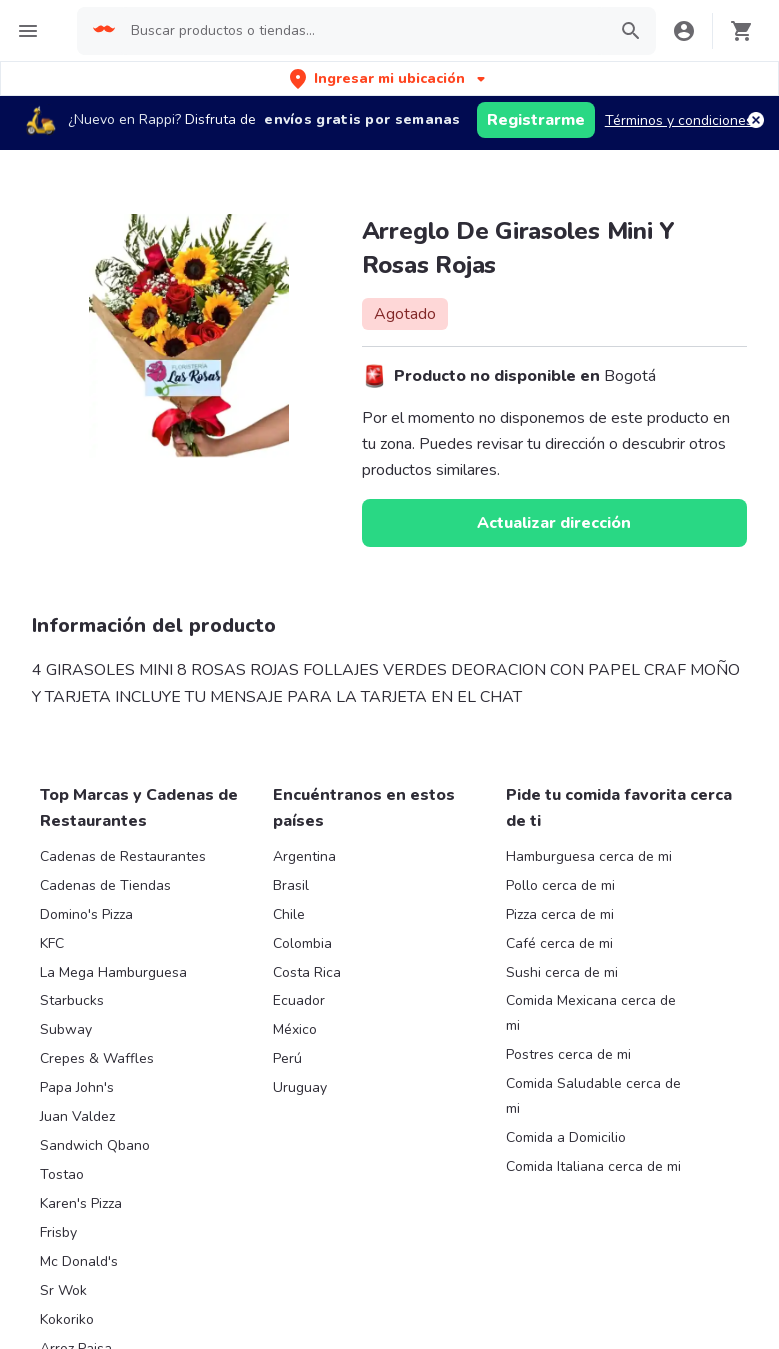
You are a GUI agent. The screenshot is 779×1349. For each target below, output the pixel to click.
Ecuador (299, 1000)
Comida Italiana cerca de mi (593, 1166)
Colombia (302, 943)
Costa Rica (307, 972)
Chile (289, 914)
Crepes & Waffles (97, 1058)
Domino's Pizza (86, 914)
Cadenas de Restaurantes (123, 856)
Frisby (58, 1232)
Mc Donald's (79, 1261)
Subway (66, 1029)
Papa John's (77, 1087)
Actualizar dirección (554, 523)
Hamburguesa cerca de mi (589, 856)
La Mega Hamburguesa (113, 972)
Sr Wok (63, 1290)
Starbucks (72, 1000)
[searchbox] (362, 31)
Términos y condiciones (679, 120)
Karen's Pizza (81, 1203)
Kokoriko (67, 1319)
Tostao (62, 1174)
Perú (287, 1058)
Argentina (304, 856)
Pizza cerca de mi (560, 914)
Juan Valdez (77, 1116)
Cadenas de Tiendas (105, 885)
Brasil (291, 885)
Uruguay (300, 1087)
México (295, 1029)
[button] (389, 78)
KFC (52, 943)
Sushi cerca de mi (562, 972)
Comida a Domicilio (566, 1137)
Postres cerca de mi (568, 1054)
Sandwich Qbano (95, 1145)
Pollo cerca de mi (560, 885)
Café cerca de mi (559, 943)
